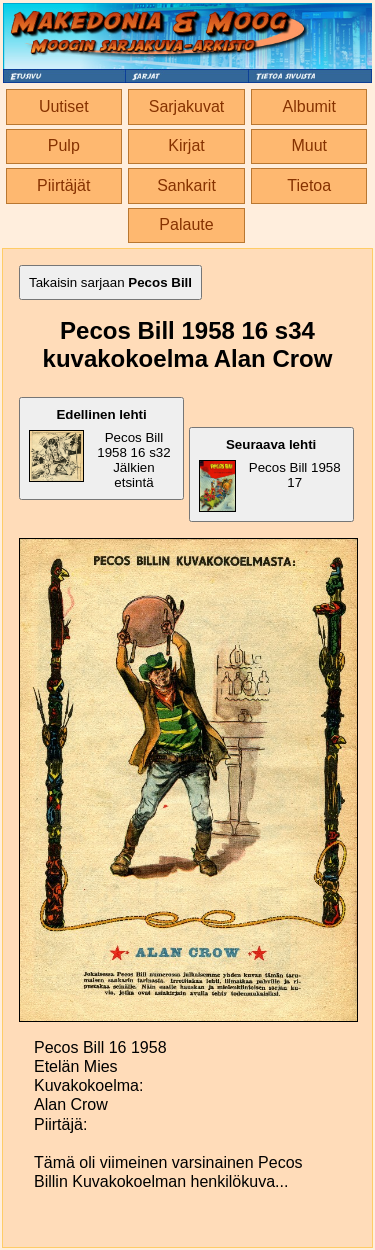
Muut (309, 145)
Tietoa (309, 185)
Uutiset (64, 106)
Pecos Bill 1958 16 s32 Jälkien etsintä (100, 448)
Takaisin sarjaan (110, 282)
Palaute (186, 224)
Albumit (309, 106)
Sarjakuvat (187, 106)
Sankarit (186, 185)
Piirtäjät (63, 185)
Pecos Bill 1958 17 (270, 474)
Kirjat (186, 145)
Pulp (64, 145)
